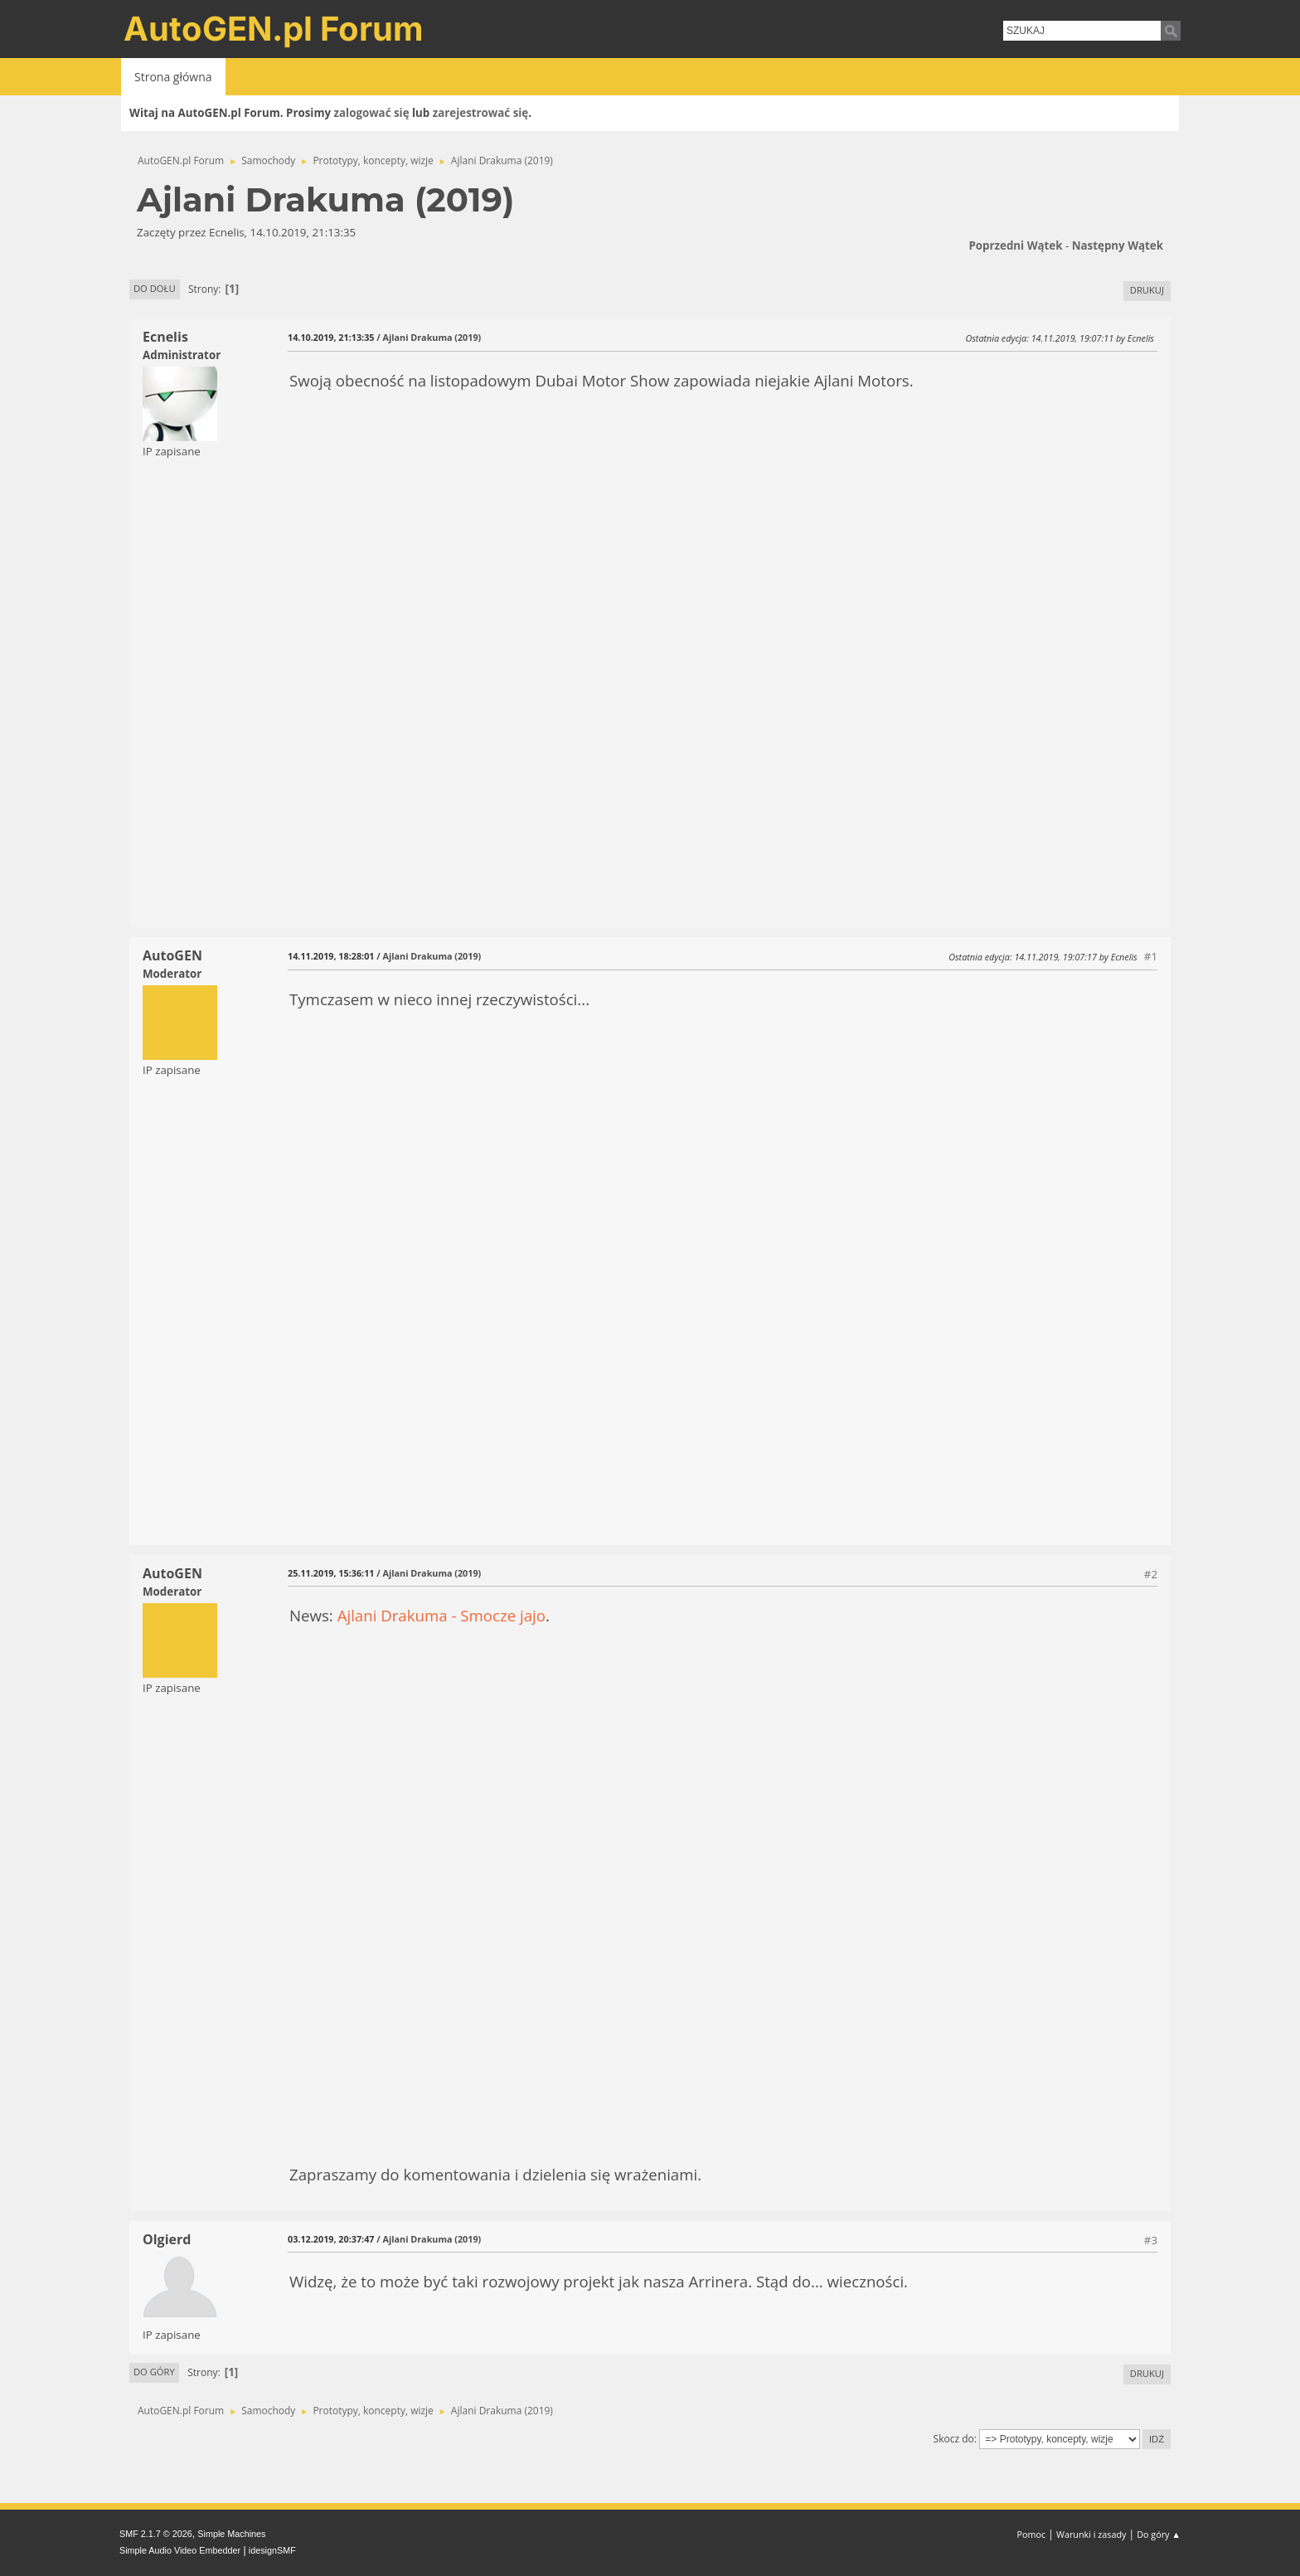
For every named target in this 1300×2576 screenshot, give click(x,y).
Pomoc (1031, 2534)
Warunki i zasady (1091, 2534)
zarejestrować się (480, 112)
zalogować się (372, 112)
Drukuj (1147, 290)
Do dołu (154, 288)
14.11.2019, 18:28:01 (331, 956)
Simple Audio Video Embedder (179, 2550)
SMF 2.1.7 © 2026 (155, 2534)
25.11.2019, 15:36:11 (331, 1573)
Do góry (154, 2371)
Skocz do (954, 2439)
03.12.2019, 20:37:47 (331, 2239)
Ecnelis (165, 337)
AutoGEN (172, 955)
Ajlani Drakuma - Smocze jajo (441, 1615)
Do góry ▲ (1159, 2534)
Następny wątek (1117, 245)
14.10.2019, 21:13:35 (331, 337)
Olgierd (167, 2239)
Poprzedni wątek (1015, 245)
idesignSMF (272, 2550)
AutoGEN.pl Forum (274, 28)
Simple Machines (231, 2534)
